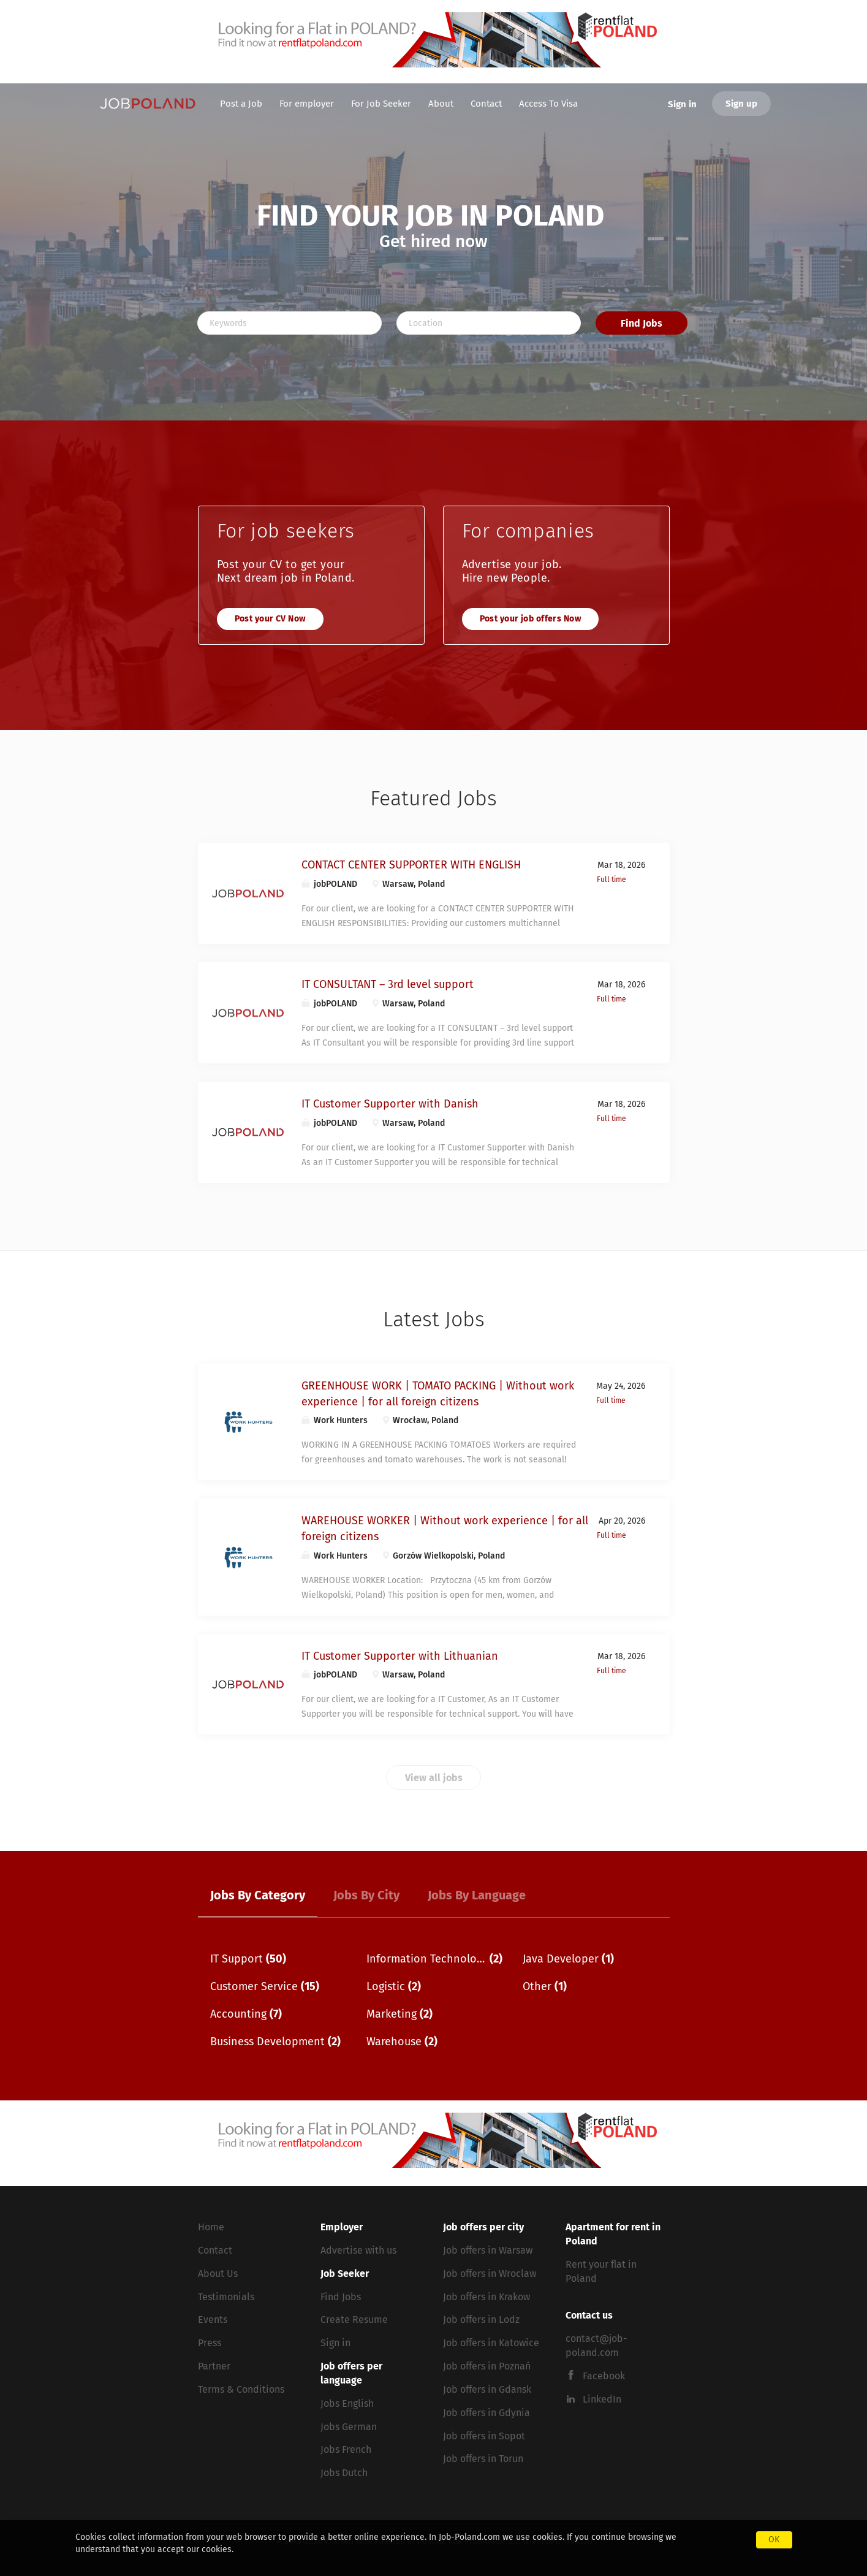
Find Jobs (641, 323)
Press (209, 2343)
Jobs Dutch (344, 2473)
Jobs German (348, 2427)
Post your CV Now (270, 619)
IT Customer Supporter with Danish (390, 1104)
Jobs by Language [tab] (477, 1895)
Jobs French (345, 2449)
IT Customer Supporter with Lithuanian (399, 1656)
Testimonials (226, 2297)
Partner (214, 2366)
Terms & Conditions (241, 2389)
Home (211, 2227)
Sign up (741, 103)
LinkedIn (602, 2399)
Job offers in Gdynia (486, 2412)
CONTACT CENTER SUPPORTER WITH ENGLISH (411, 865)
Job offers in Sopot (484, 2436)
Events (212, 2319)
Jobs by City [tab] (366, 1895)
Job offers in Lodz (481, 2319)
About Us (218, 2273)
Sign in (682, 104)
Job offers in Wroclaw (489, 2273)
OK (774, 2539)
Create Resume (354, 2319)
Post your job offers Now (530, 619)
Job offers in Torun (483, 2458)
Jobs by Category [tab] (257, 1895)
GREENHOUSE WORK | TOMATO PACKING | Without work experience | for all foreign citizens (437, 1393)
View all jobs (434, 1778)
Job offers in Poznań (487, 2366)
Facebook (604, 2376)
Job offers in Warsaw (487, 2250)
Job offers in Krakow (486, 2297)
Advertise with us (358, 2250)
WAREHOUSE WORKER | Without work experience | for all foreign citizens (444, 1528)
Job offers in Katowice (491, 2343)
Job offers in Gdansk (487, 2389)
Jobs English (347, 2403)
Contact (215, 2250)
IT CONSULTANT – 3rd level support (387, 984)
